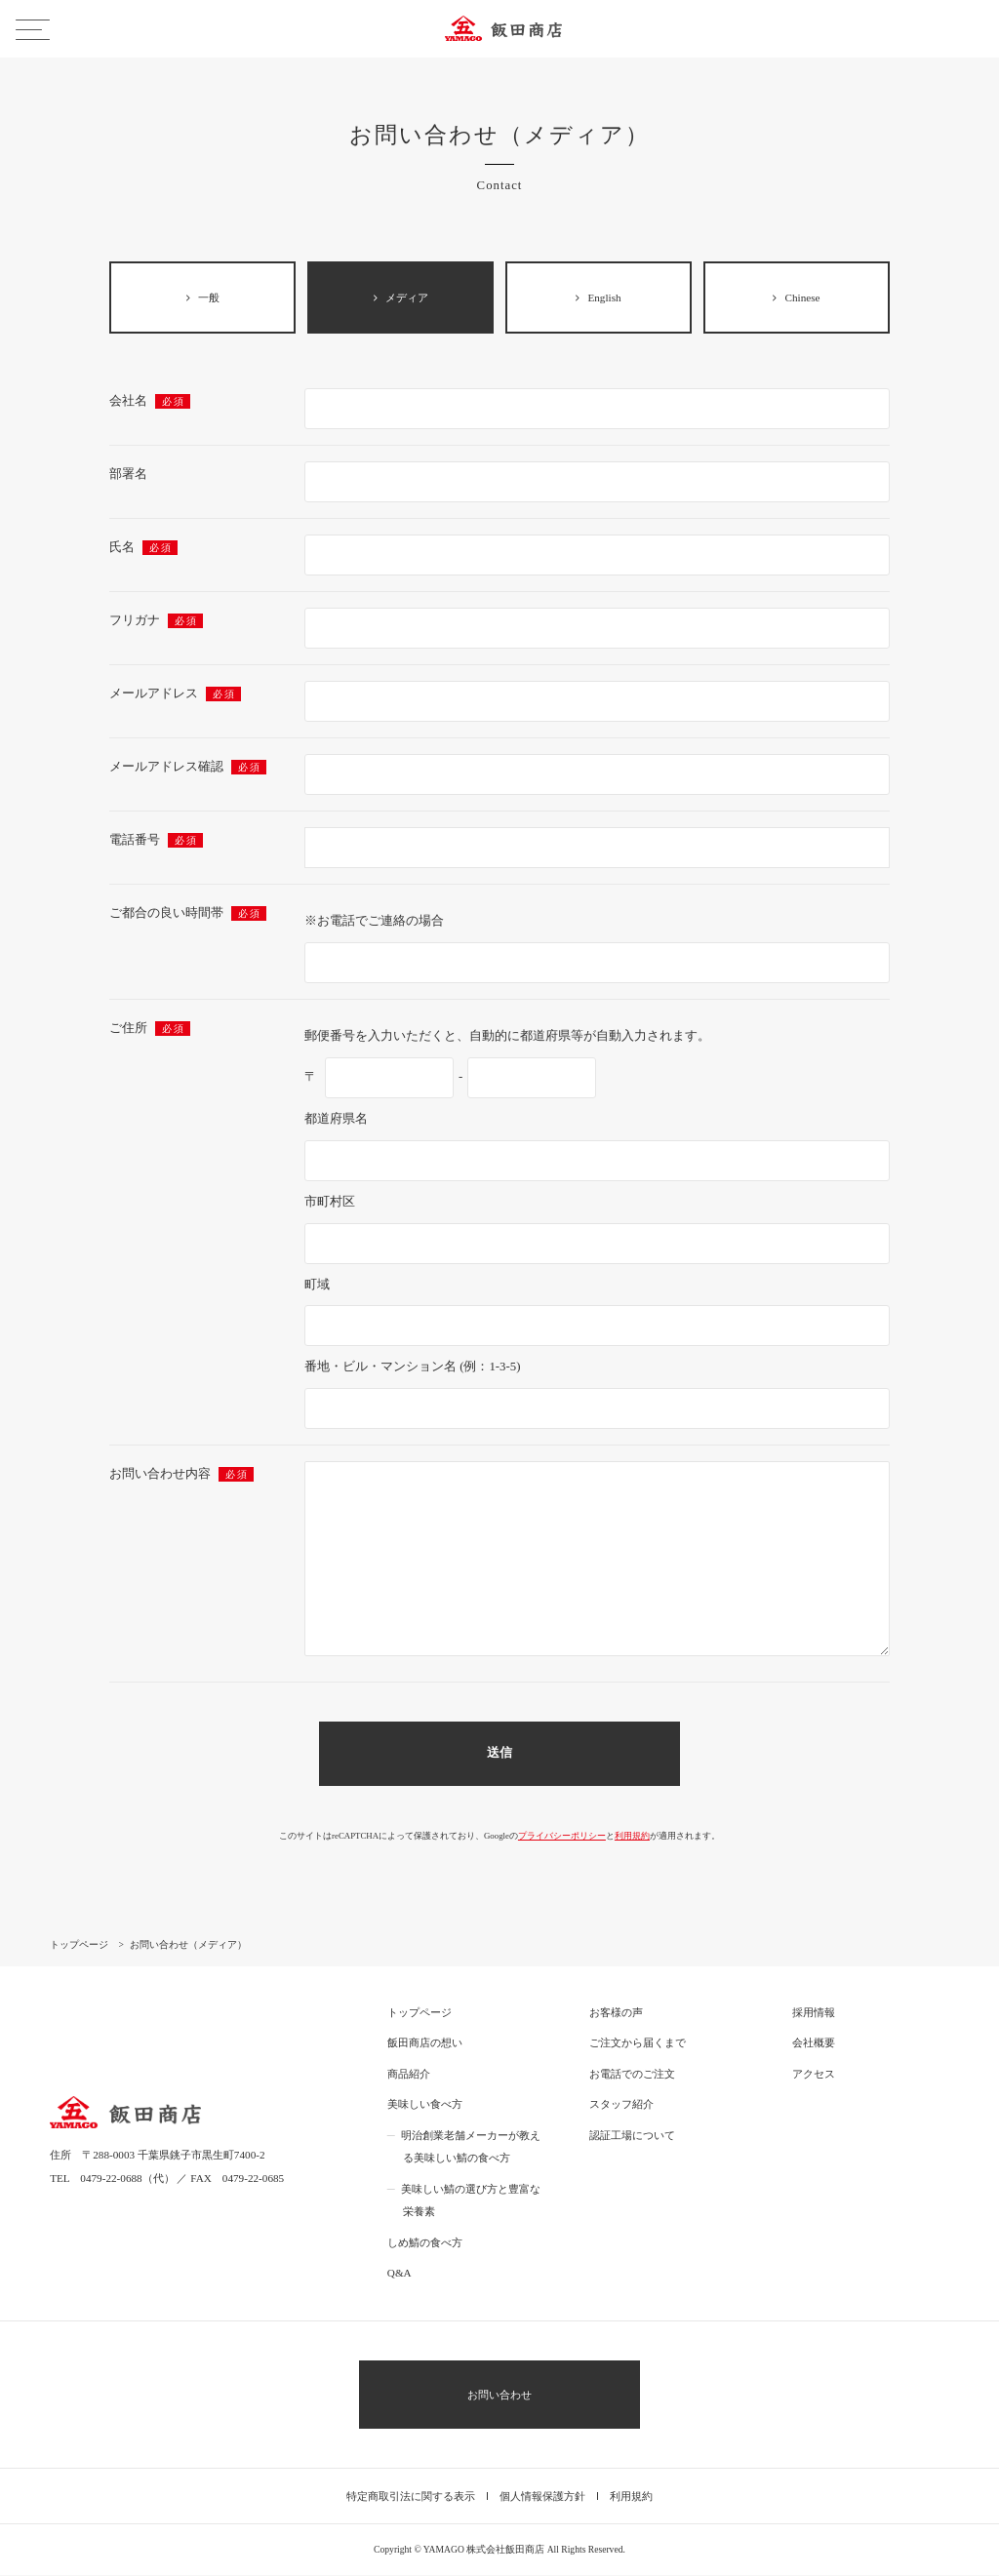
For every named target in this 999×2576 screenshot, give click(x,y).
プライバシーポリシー (562, 1837)
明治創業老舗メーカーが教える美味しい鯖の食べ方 (470, 2147)
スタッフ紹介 (621, 2105)
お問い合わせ (499, 2395)
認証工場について (632, 2136)
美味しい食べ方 (424, 2105)
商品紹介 (408, 2075)
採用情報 (813, 2013)
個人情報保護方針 (542, 2497)
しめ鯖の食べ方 (424, 2243)
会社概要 (813, 2043)
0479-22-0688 (110, 2179)
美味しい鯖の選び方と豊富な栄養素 (470, 2201)
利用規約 (632, 1837)
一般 (203, 297)
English (598, 297)
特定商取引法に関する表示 (410, 2497)
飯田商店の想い (424, 2043)
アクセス (813, 2075)
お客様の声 (616, 2013)
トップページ (419, 2013)
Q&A (399, 2273)
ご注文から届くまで (637, 2043)
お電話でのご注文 (632, 2075)
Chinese (796, 297)
